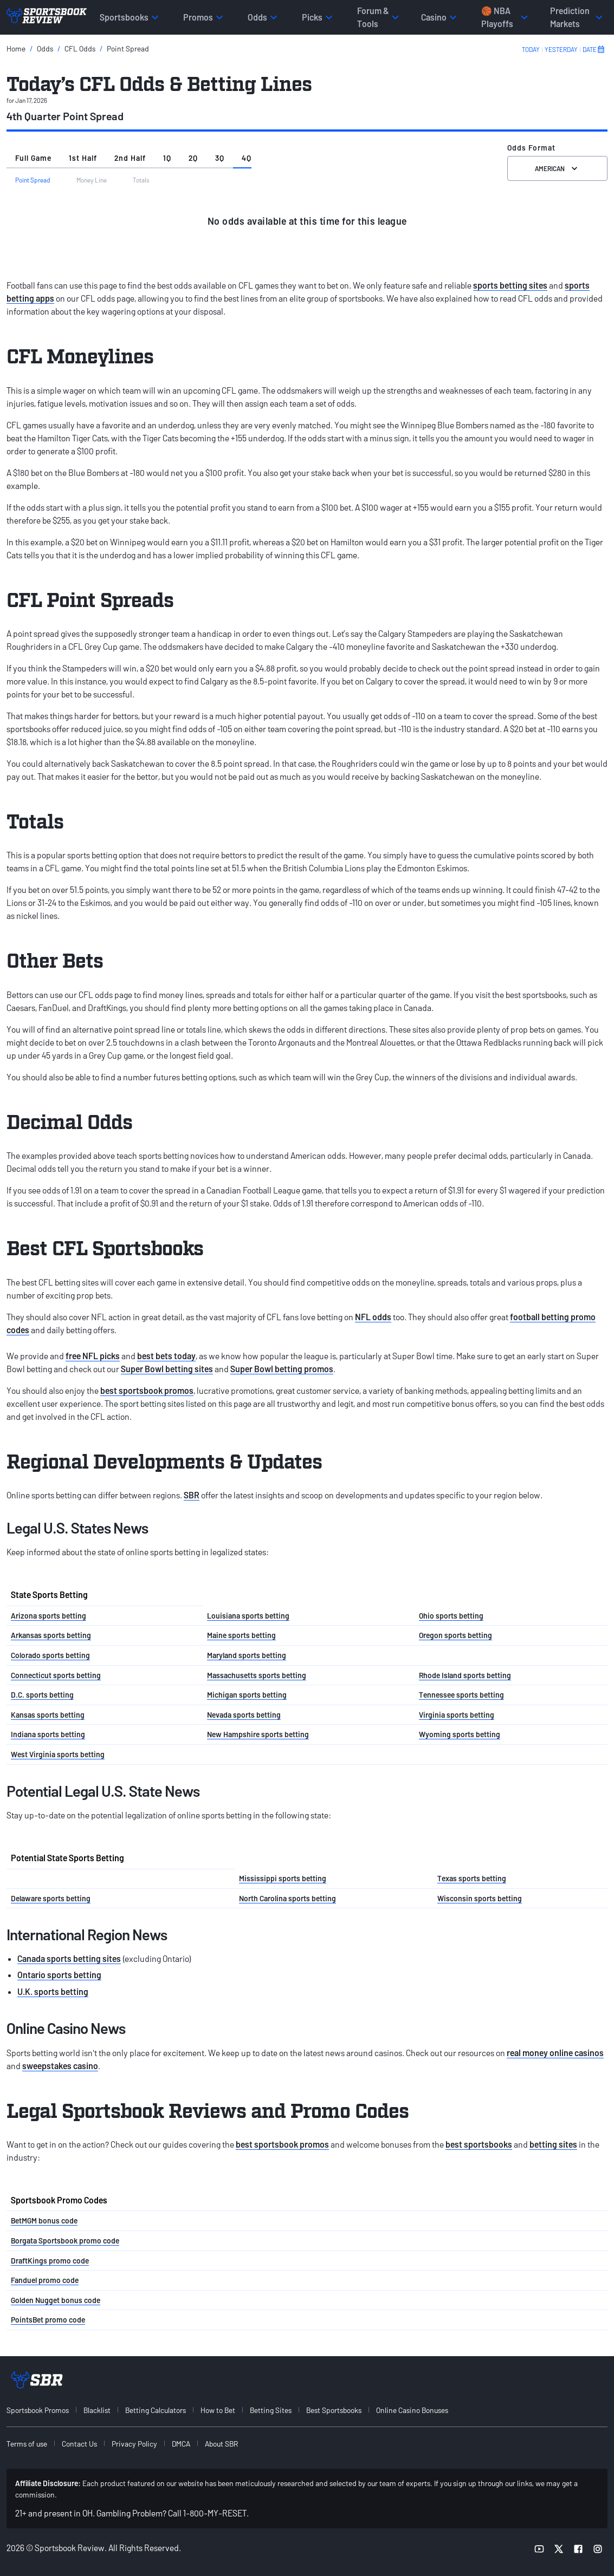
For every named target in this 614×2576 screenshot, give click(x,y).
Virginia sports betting (456, 1714)
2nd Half (130, 157)
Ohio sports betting (451, 1615)
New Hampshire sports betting (258, 1734)
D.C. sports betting (42, 1694)
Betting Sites (271, 2410)
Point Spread (128, 48)
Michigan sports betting (247, 1694)
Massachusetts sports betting (256, 1675)
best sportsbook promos (146, 1390)
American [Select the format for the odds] (557, 168)
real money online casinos (555, 2052)
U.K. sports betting (52, 1991)
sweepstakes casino (60, 2065)
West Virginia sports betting (58, 1754)
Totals (141, 180)
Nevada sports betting (244, 1714)
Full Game (33, 157)
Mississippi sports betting (282, 1878)
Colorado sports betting (50, 1655)
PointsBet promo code (48, 2319)
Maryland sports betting (246, 1655)
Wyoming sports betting (459, 1734)
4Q (246, 157)
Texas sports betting (471, 1878)
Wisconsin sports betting (479, 1898)
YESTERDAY (561, 49)
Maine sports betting (241, 1635)
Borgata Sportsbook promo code (65, 2240)
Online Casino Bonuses (412, 2410)
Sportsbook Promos (38, 2410)
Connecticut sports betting (56, 1675)
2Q (193, 157)
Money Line (91, 180)
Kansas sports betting (48, 1714)
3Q (219, 157)
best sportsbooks (478, 2144)
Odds (45, 48)
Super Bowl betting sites (167, 1369)
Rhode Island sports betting (465, 1675)
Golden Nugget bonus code (55, 2300)
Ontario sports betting (59, 1975)
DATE (594, 49)
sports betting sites (510, 285)
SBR (191, 1495)
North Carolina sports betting (287, 1898)
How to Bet (218, 2410)
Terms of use (27, 2443)
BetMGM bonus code (44, 2220)
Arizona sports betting (48, 1615)
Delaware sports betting (51, 1898)
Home (16, 48)
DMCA (181, 2443)
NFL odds (373, 1317)
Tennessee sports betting (461, 1694)
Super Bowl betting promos (281, 1369)
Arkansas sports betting (51, 1635)
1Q (167, 157)
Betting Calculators (155, 2410)
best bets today (166, 1356)
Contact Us (79, 2443)
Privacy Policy (134, 2443)
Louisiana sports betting (248, 1615)
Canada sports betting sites (69, 1958)
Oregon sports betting (455, 1635)
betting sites (553, 2144)
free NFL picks (93, 1356)
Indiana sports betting (48, 1734)
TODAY (531, 49)
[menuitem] (44, 2410)
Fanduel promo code (45, 2280)
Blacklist (97, 2410)
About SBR (221, 2443)
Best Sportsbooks (333, 2410)
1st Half (83, 157)
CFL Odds (79, 48)
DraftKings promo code (50, 2260)
